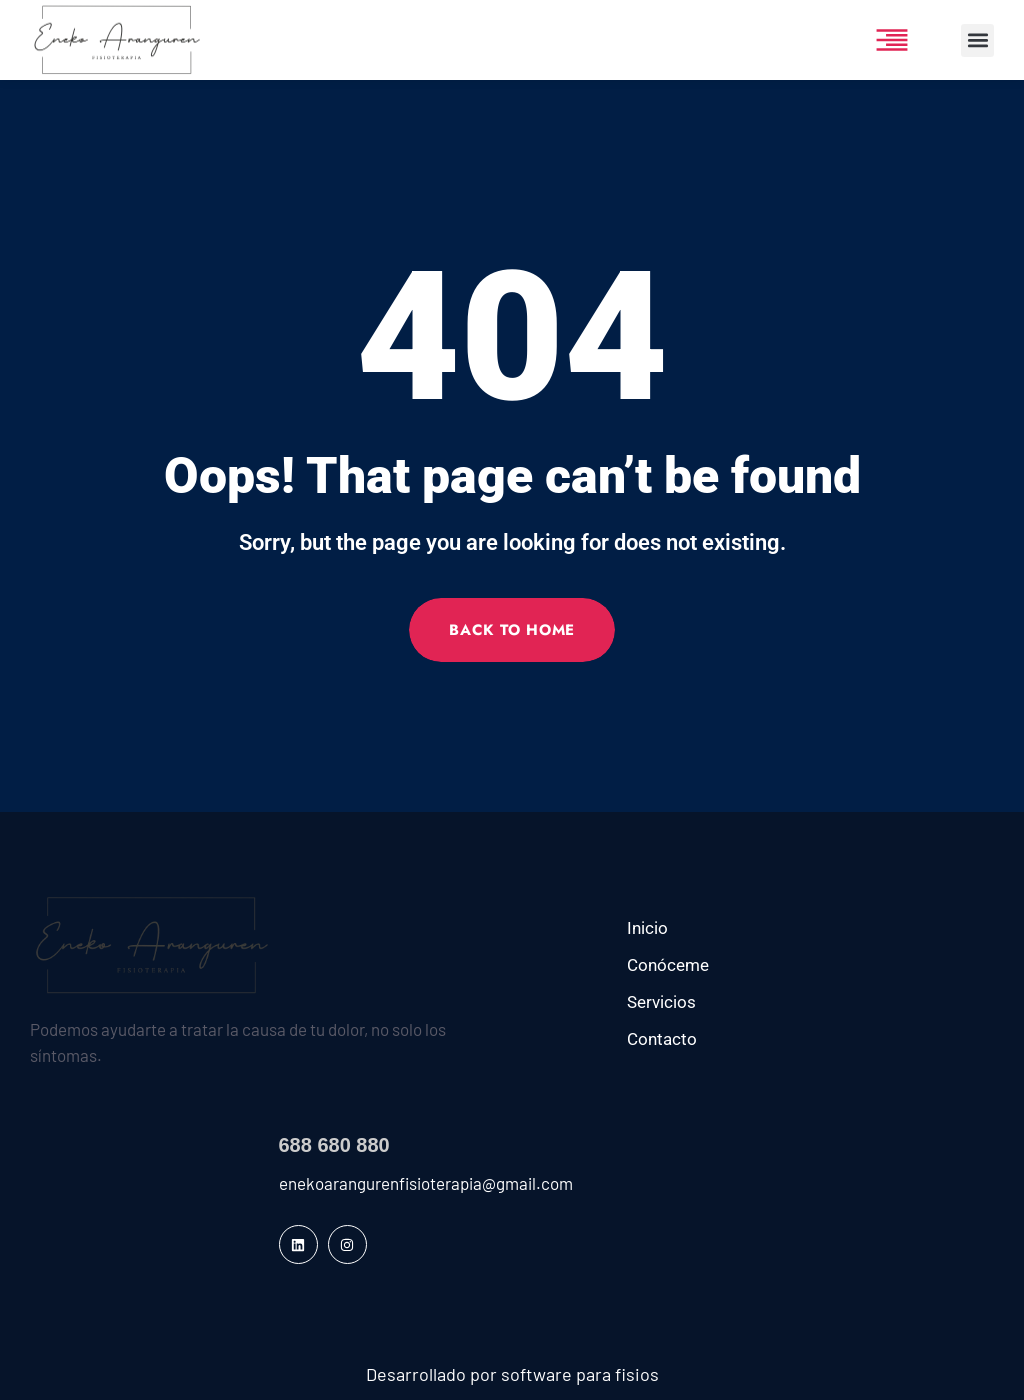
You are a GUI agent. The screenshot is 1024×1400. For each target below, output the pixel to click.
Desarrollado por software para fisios (512, 1374)
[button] (977, 40)
